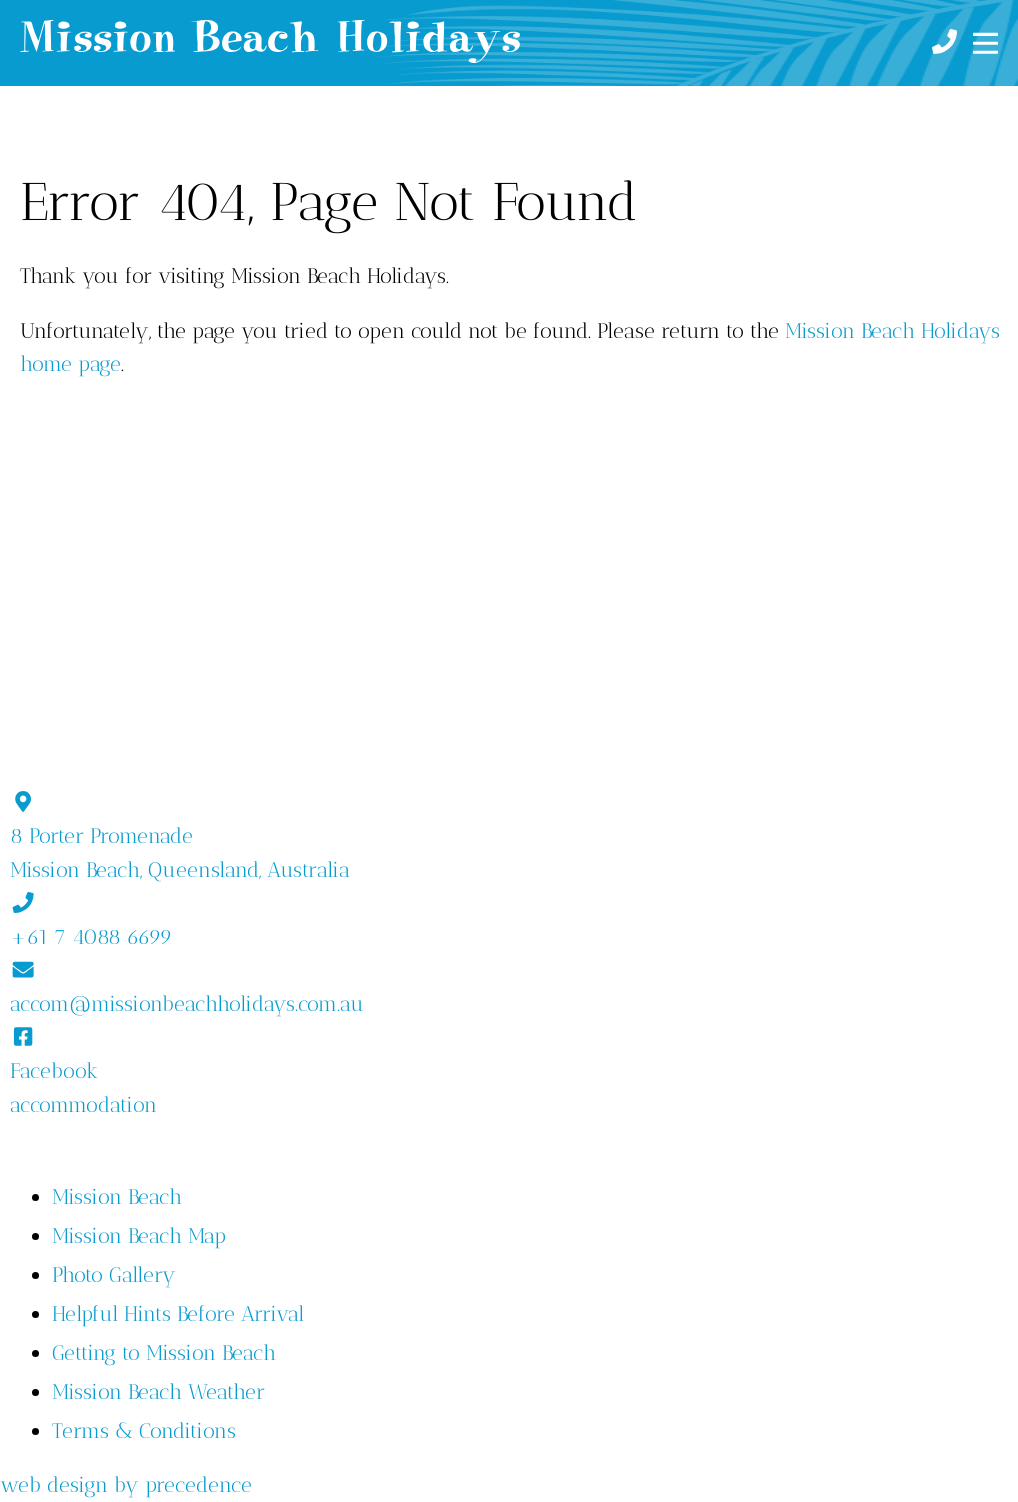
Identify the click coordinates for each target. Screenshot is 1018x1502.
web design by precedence (126, 1484)
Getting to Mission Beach (164, 1352)
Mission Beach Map (139, 1235)
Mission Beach (117, 1196)
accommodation (83, 1104)
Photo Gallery (114, 1274)
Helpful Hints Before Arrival (178, 1313)
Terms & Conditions (144, 1430)
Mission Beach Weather (158, 1391)
